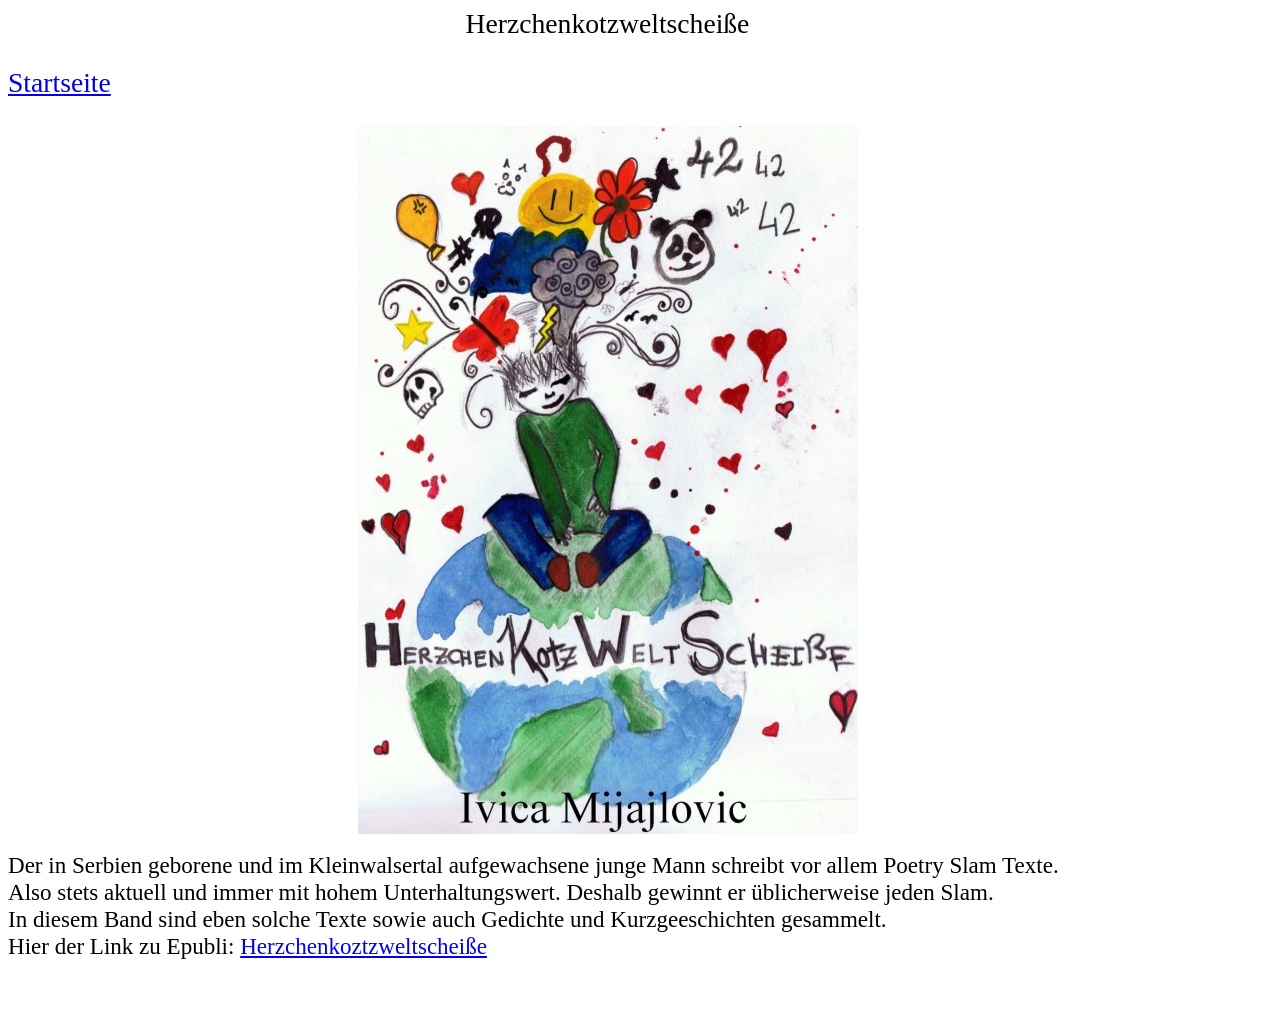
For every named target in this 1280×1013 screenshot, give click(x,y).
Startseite (59, 82)
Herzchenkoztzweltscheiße (363, 946)
